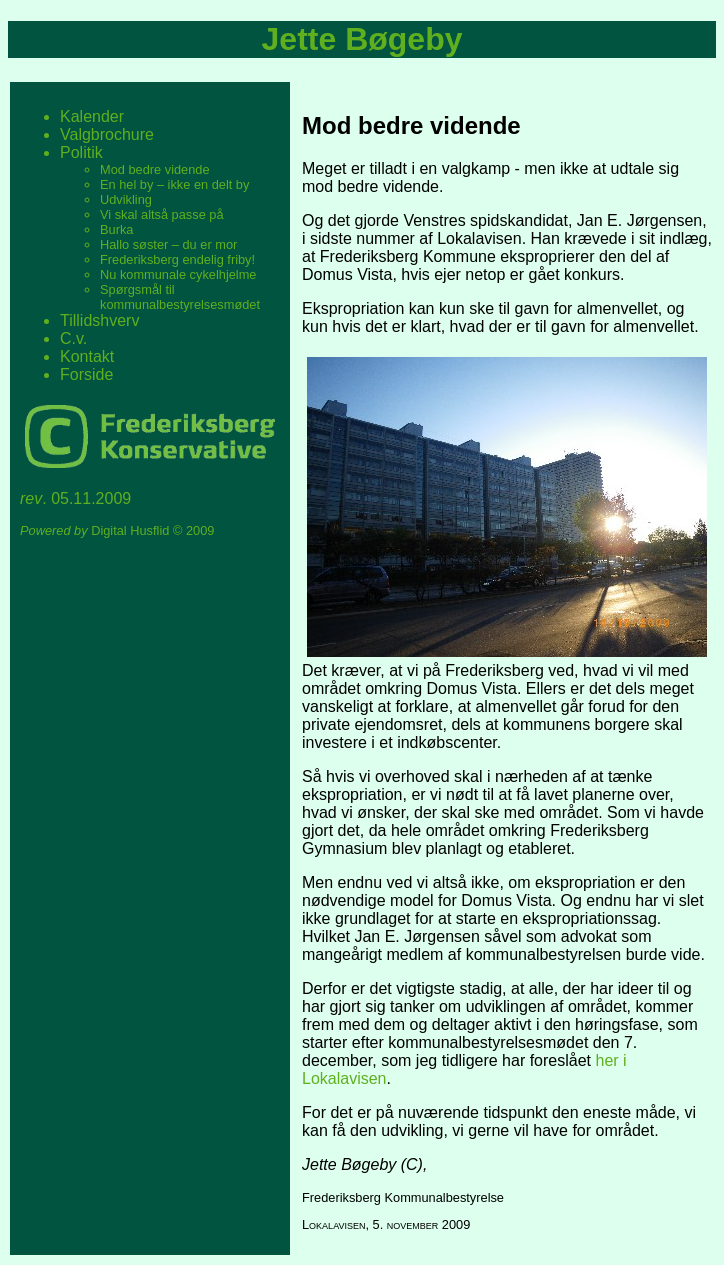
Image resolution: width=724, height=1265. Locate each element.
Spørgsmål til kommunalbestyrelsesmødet (180, 297)
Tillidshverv (99, 320)
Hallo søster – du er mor (168, 244)
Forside (86, 374)
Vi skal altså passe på (162, 214)
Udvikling (126, 199)
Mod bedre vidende (155, 169)
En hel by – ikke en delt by (174, 184)
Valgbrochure (107, 134)
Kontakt (87, 356)
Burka (116, 229)
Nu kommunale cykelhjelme (178, 274)
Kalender (92, 116)
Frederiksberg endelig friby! (177, 259)
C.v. (73, 338)
